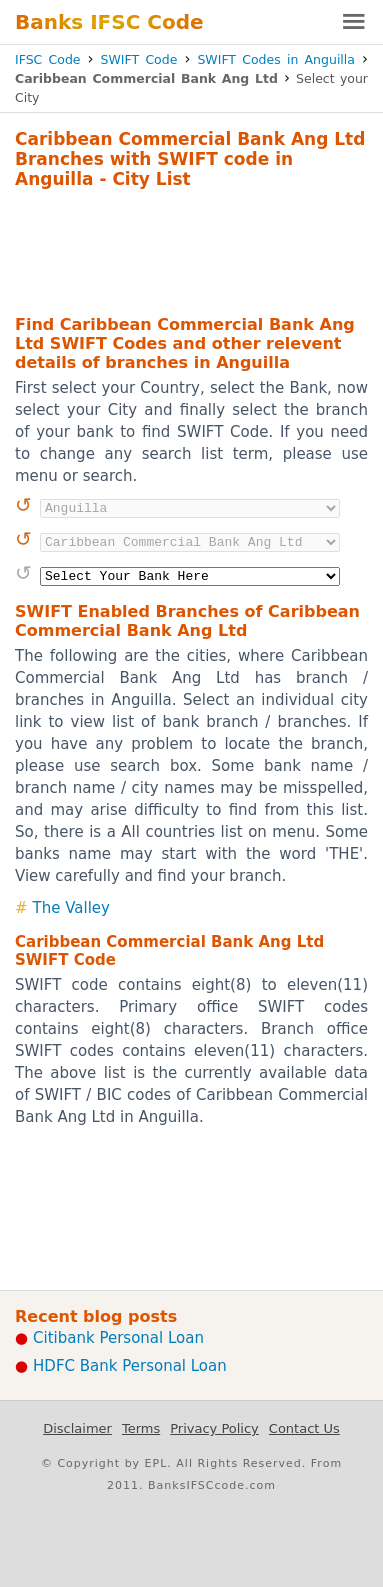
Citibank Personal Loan (118, 1338)
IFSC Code (48, 59)
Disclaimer (77, 1428)
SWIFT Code (139, 59)
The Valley (71, 908)
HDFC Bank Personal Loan (130, 1366)
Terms (141, 1428)
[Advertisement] (191, 249)
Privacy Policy (214, 1428)
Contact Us (304, 1428)
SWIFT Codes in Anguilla (276, 59)
